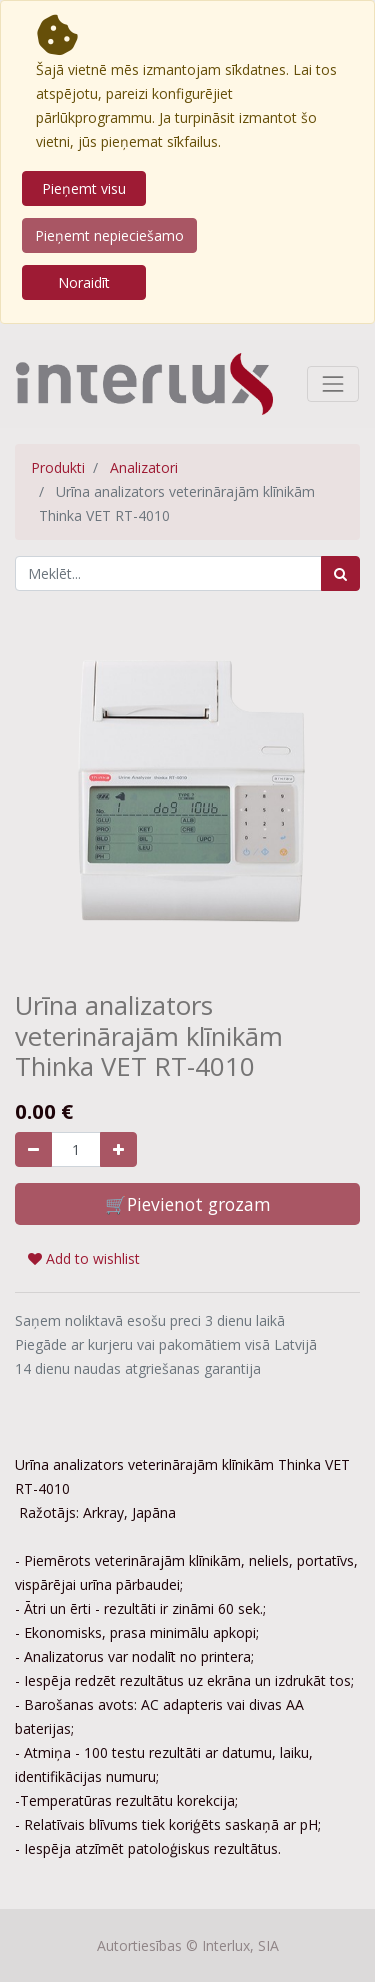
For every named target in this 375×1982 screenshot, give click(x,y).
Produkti (58, 467)
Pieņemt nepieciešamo (109, 235)
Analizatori (144, 467)
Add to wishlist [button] (84, 1258)
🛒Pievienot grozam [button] (188, 1204)
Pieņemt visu (84, 188)
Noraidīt (84, 282)
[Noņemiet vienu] (33, 1149)
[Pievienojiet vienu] (118, 1149)
